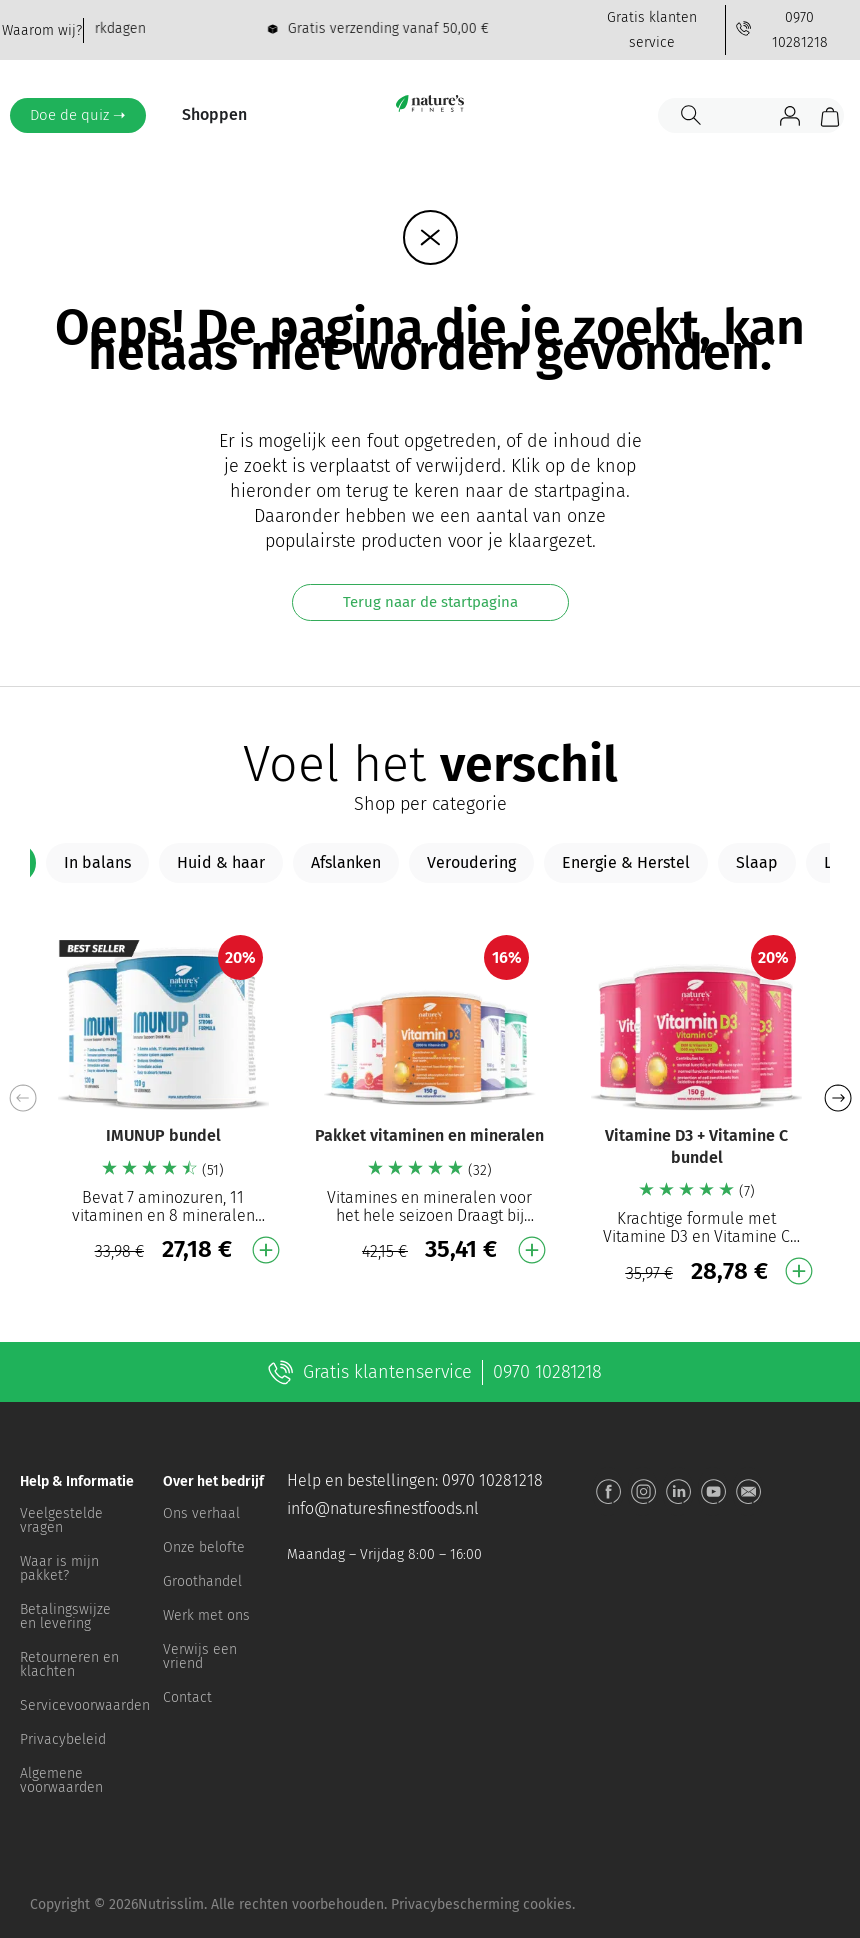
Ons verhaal (201, 1513)
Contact (187, 1697)
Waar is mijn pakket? (59, 1568)
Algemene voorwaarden (61, 1780)
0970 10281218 (492, 1480)
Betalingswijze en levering (65, 1616)
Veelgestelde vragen (61, 1520)
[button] (837, 1098)
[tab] (97, 863)
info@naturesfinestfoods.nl (383, 1508)
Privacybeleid (63, 1739)
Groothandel (202, 1581)
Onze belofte (204, 1547)
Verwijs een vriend (200, 1656)
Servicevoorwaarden (81, 1705)
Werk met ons (206, 1615)
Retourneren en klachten (69, 1664)
